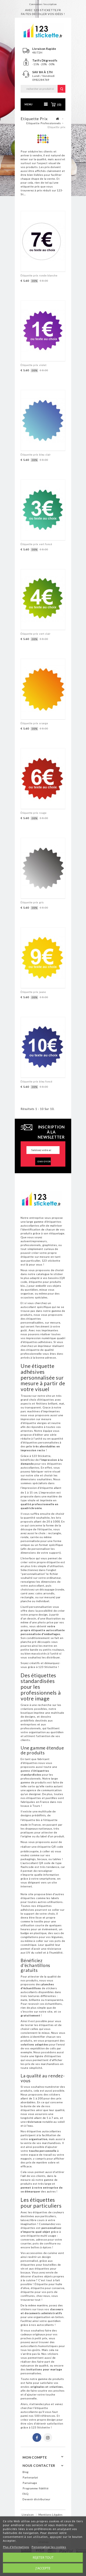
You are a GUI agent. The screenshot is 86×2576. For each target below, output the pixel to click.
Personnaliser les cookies (49, 2547)
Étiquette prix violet (34, 365)
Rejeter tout (43, 2557)
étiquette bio (31, 1820)
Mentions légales (51, 2514)
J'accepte (43, 2568)
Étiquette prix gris (32, 902)
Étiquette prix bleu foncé (36, 1081)
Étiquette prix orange (34, 723)
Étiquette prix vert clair (36, 633)
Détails (25, 198)
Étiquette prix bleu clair (36, 454)
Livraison (28, 2514)
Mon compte (35, 2457)
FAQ (25, 2493)
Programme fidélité (35, 2488)
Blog (26, 2472)
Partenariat (30, 2477)
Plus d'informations (16, 2547)
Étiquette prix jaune (33, 992)
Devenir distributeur (36, 2499)
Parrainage (30, 2482)
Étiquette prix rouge (34, 812)
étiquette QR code (50, 1846)
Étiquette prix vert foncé (36, 544)
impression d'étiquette (37, 1487)
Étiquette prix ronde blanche (39, 275)
